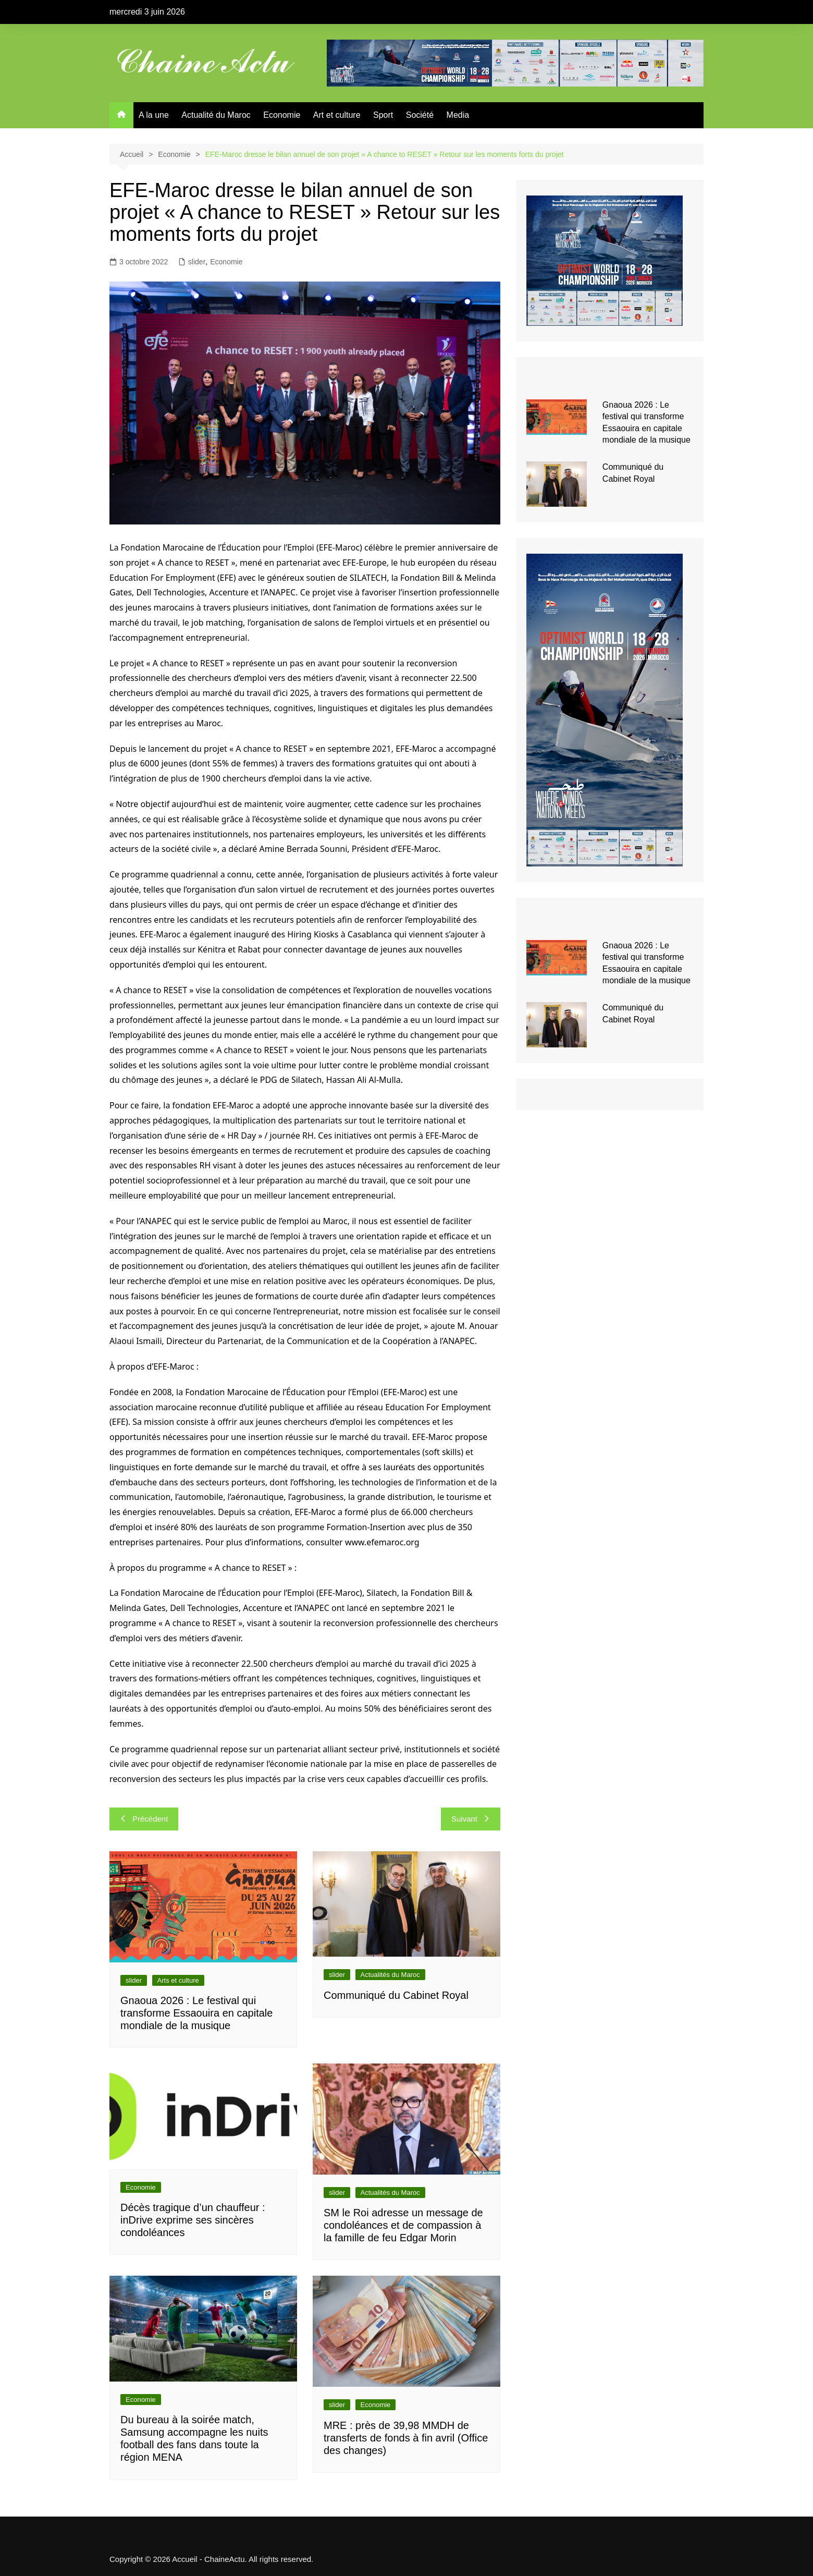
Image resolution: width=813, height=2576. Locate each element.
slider (196, 262)
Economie (281, 115)
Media (458, 115)
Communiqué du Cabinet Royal (396, 1995)
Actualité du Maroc (216, 115)
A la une (154, 115)
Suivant (470, 1818)
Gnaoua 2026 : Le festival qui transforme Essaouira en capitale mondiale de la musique (196, 2013)
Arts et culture (178, 1980)
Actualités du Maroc (390, 1975)
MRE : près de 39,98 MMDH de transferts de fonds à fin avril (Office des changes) (406, 2438)
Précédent (144, 1818)
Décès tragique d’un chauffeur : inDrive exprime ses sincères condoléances (192, 2220)
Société (420, 115)
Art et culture (337, 115)
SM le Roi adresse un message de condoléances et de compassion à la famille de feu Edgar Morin (403, 2225)
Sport (383, 115)
